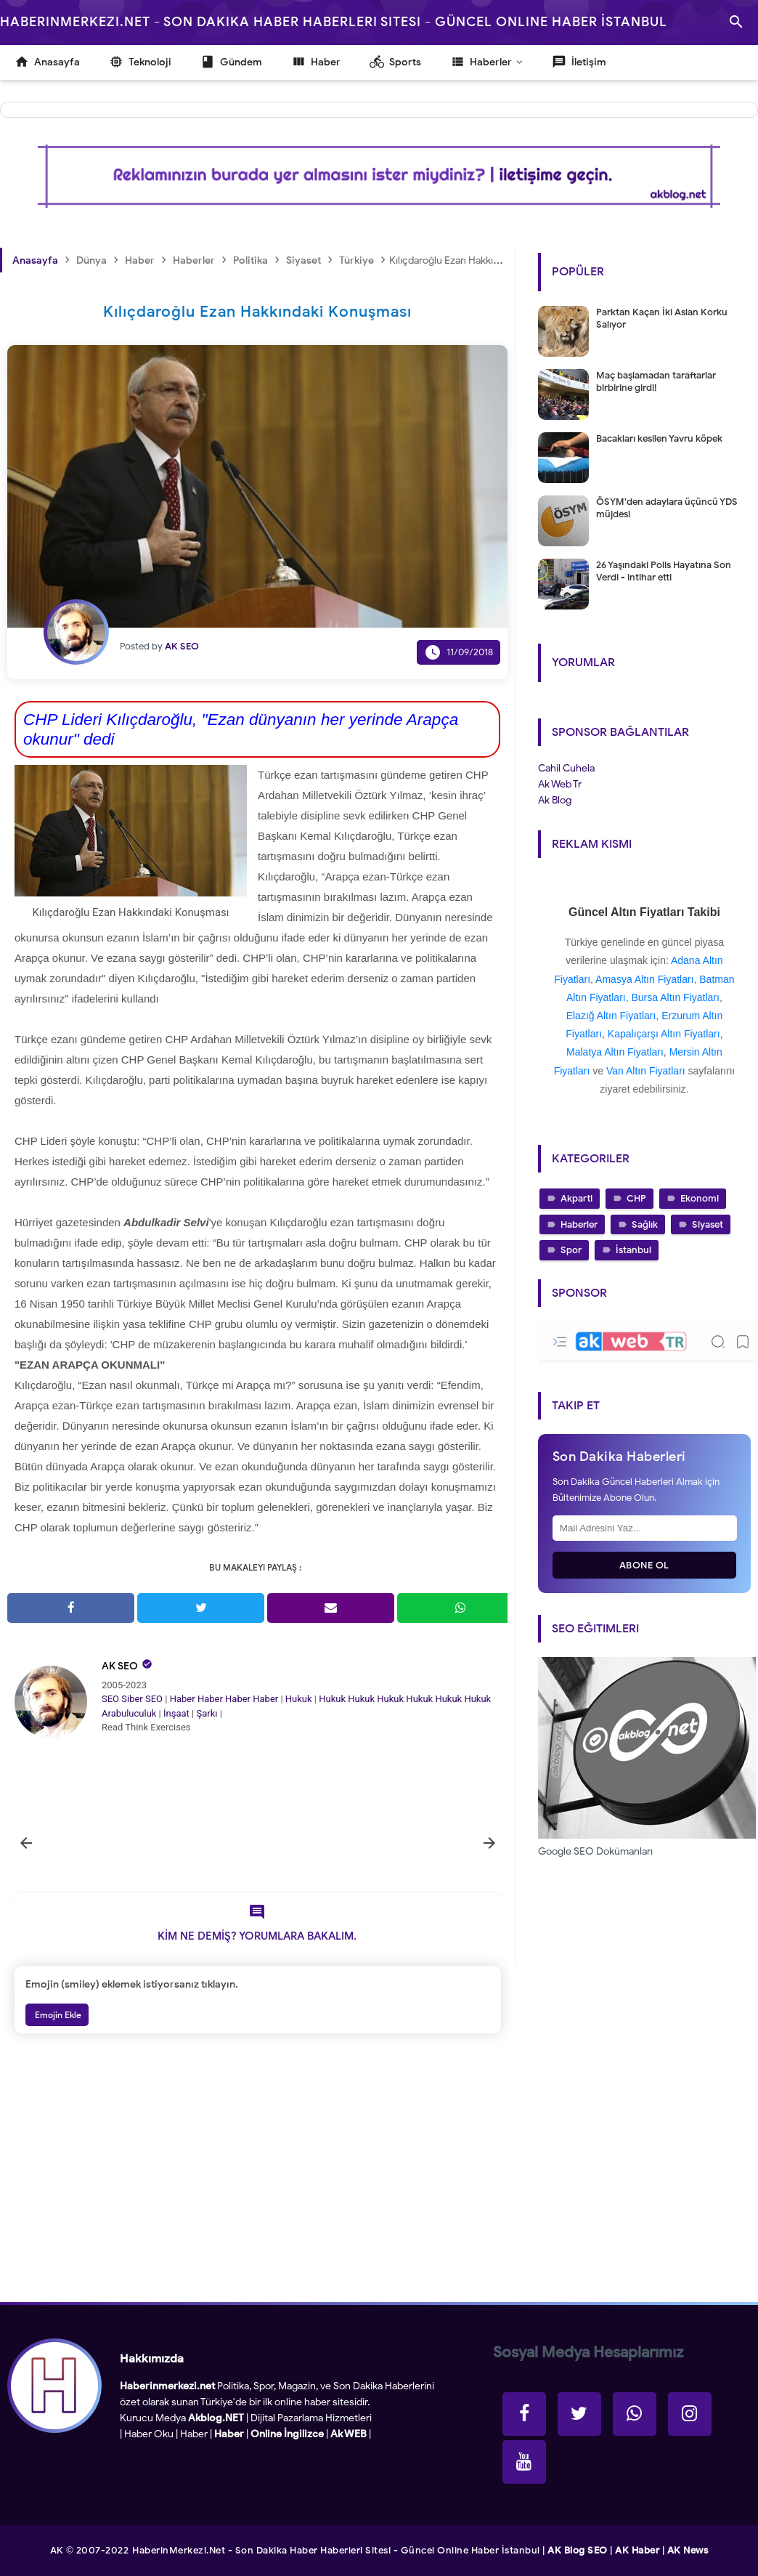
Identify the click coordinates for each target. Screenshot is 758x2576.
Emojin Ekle (57, 2014)
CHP (636, 1198)
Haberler (579, 1224)
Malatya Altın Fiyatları (615, 1052)
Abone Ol (644, 1565)
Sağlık (645, 1224)
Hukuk (298, 1698)
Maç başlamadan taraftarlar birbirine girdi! (656, 381)
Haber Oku (149, 2434)
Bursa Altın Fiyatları (676, 997)
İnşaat (176, 1713)
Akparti (576, 1198)
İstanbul (633, 1250)
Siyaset (707, 1224)
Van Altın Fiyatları (645, 1071)
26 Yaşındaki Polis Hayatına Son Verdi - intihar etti (663, 571)
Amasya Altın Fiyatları (644, 979)
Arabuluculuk (129, 1713)
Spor (571, 1250)
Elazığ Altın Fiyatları (611, 1015)
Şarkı (206, 1713)
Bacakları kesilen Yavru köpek (659, 438)
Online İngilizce (287, 2434)
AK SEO (120, 1666)
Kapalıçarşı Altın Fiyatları (664, 1034)
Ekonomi (699, 1198)
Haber (182, 1698)
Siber (131, 1698)
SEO (110, 1698)
